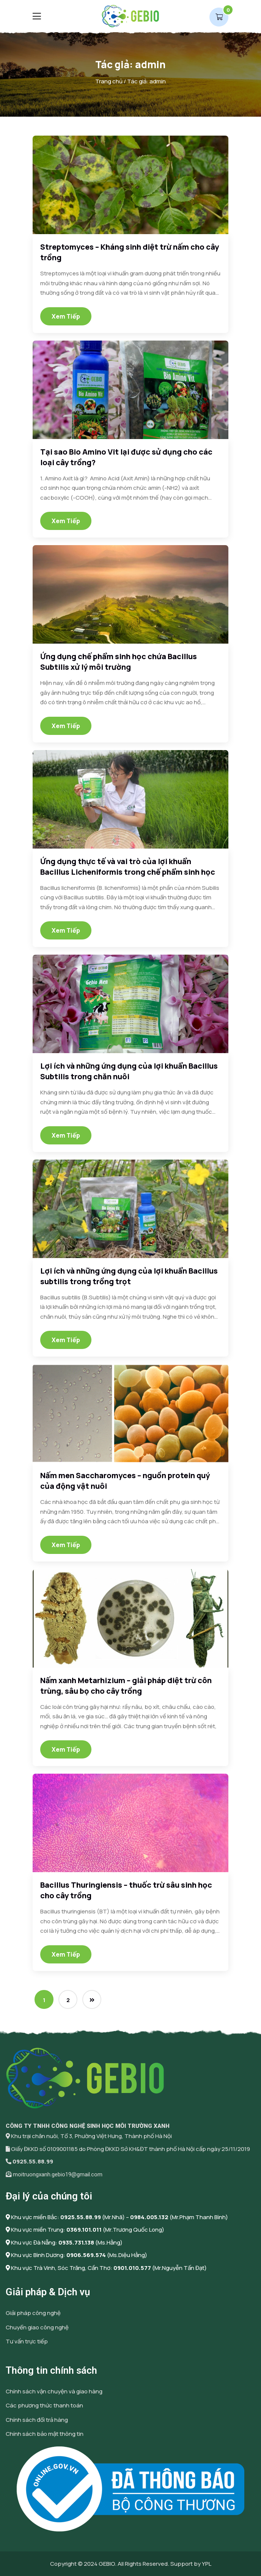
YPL (206, 2564)
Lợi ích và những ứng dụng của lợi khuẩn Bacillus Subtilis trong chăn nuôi (129, 1071)
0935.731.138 (76, 2242)
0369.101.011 (84, 2230)
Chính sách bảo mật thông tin (44, 2434)
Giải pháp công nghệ (33, 2313)
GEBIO (107, 2564)
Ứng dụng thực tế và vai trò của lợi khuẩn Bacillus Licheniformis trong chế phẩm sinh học (127, 866)
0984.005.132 (149, 2217)
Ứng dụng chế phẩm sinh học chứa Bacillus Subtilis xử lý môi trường (118, 661)
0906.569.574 (86, 2255)
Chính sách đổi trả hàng (37, 2420)
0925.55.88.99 (33, 2161)
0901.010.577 (132, 2268)
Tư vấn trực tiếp (27, 2341)
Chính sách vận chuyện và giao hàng (54, 2391)
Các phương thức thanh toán (44, 2405)
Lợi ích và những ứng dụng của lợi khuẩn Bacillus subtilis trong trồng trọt (129, 1276)
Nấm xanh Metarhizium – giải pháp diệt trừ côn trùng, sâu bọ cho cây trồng (126, 1685)
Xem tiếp (66, 316)
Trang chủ (109, 81)
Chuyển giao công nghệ (37, 2327)
